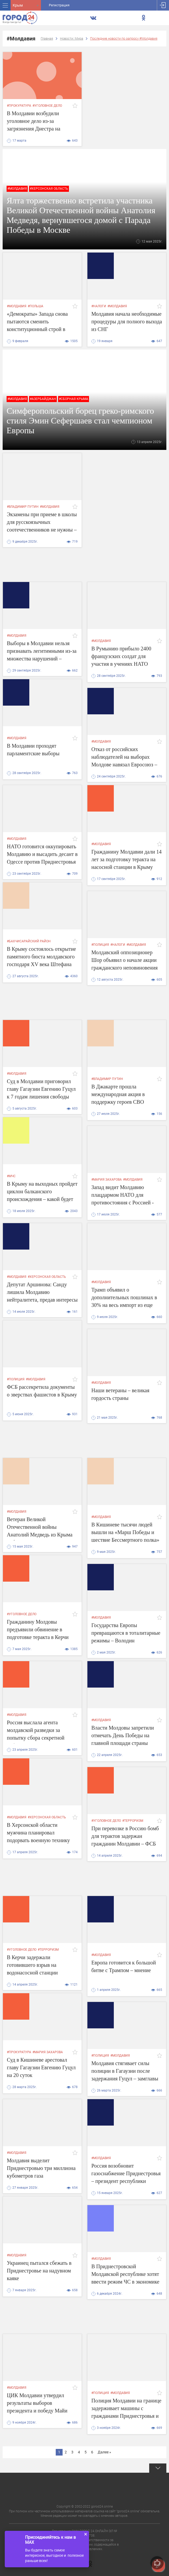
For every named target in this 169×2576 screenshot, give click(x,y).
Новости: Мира (71, 38)
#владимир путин (23, 507)
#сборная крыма (73, 399)
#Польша (35, 306)
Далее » (104, 2452)
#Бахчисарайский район (29, 941)
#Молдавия (17, 188)
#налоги (98, 306)
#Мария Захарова (106, 1179)
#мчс (11, 1176)
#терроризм (132, 1821)
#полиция (100, 945)
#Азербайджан (43, 399)
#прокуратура (19, 106)
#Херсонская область (49, 188)
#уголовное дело (47, 106)
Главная (47, 38)
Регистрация (59, 5)
